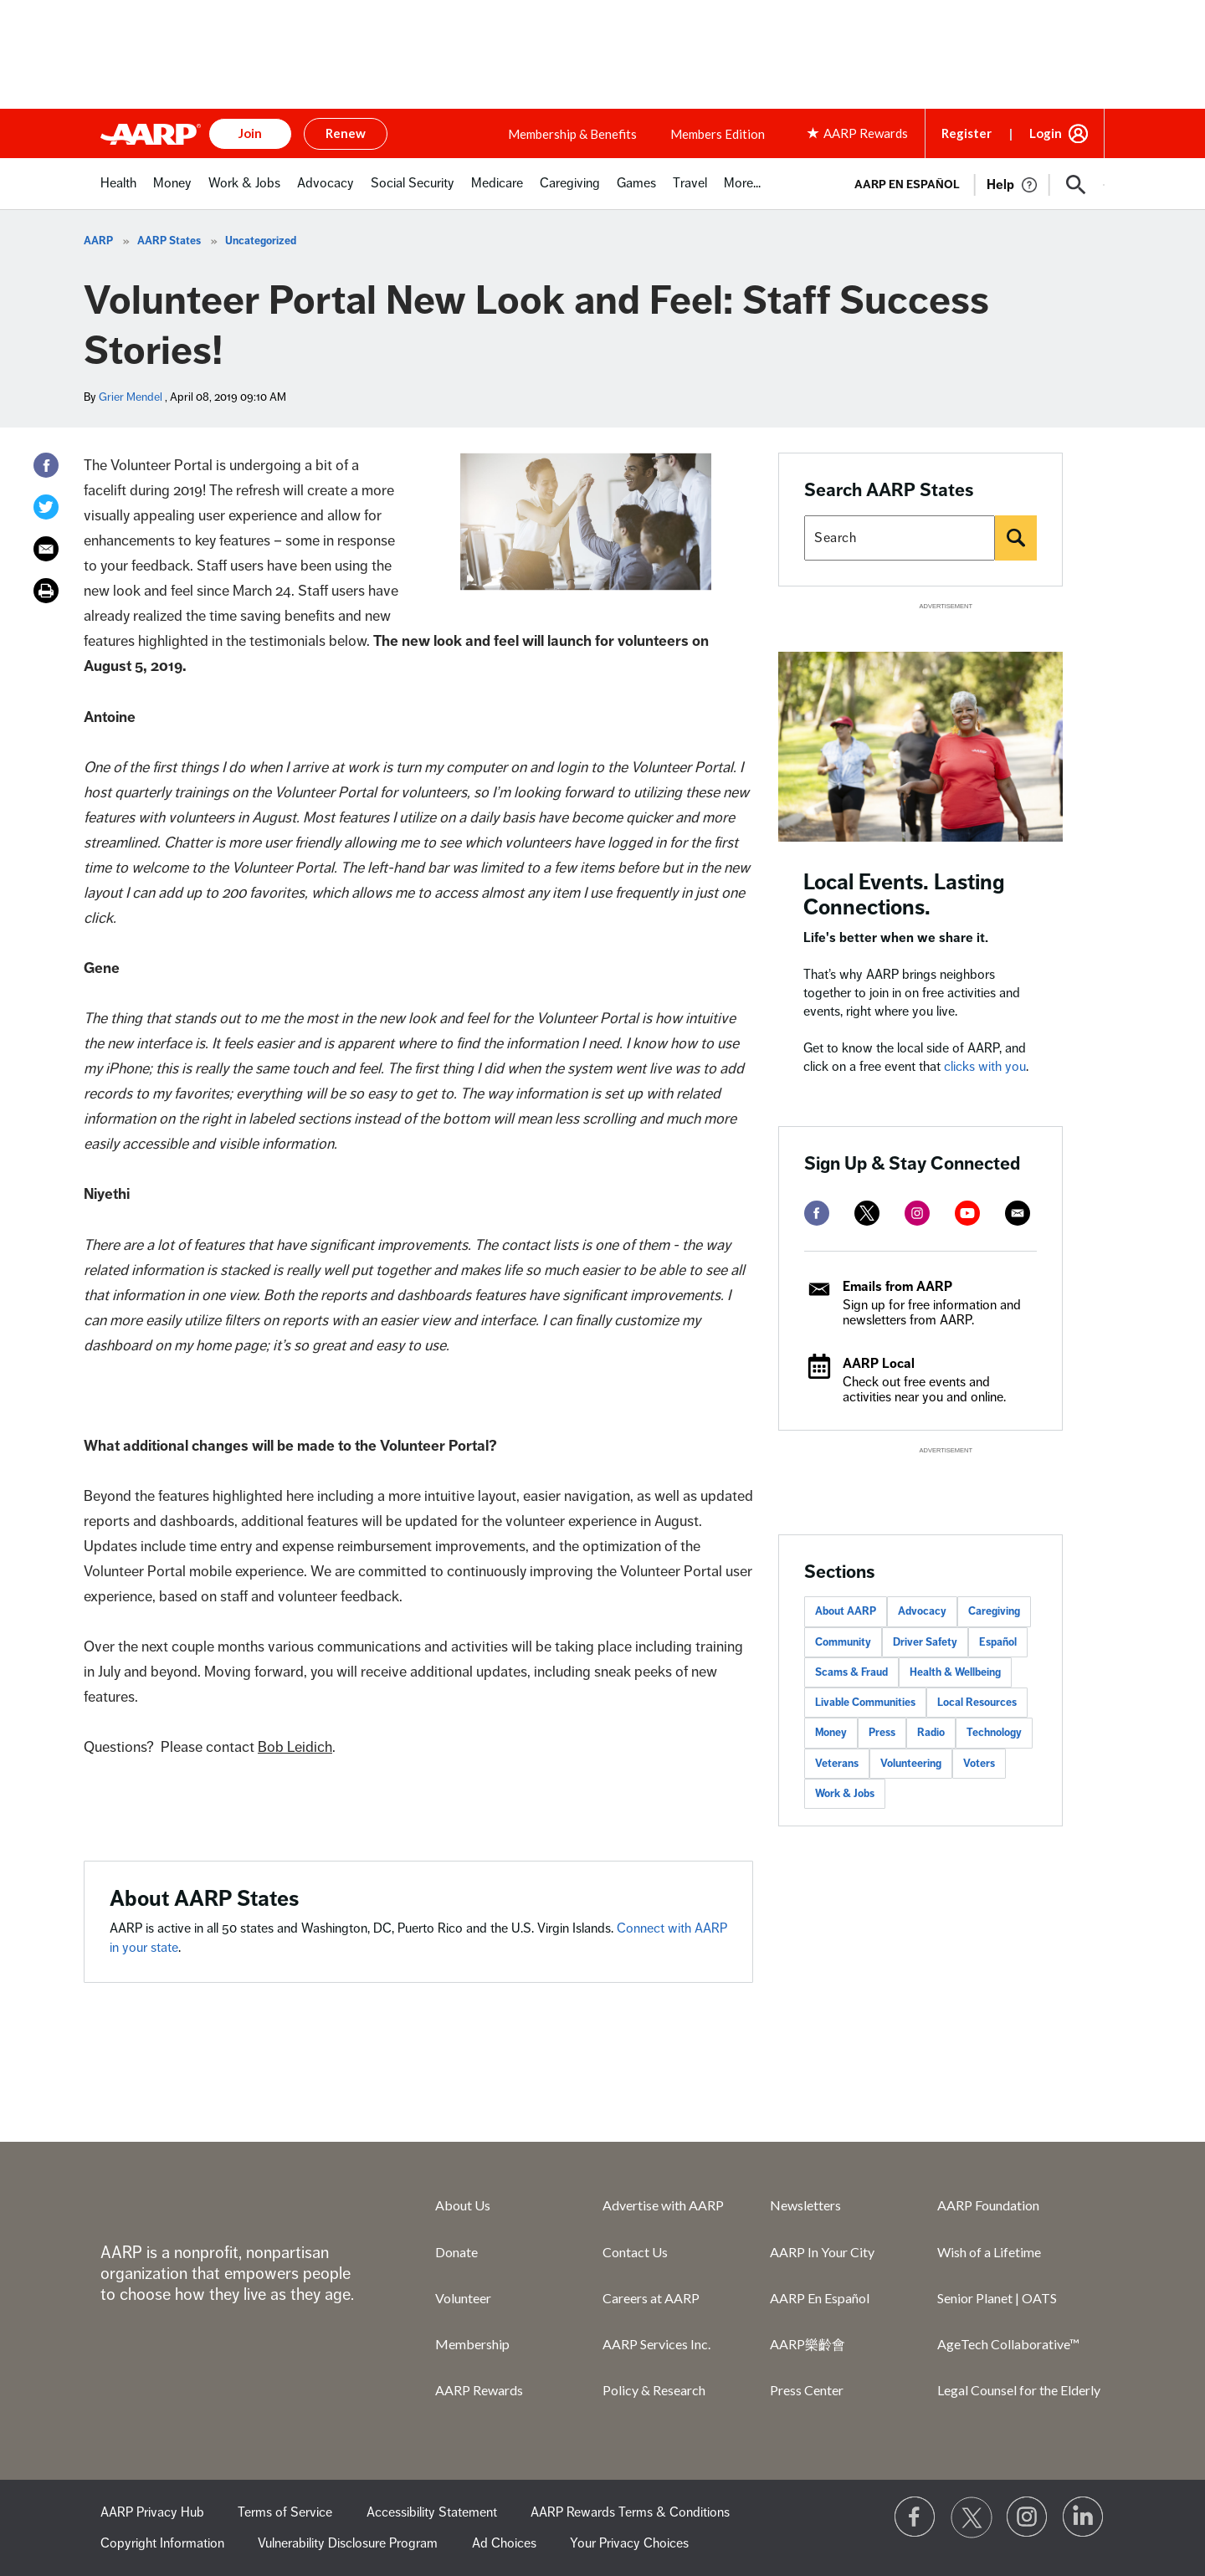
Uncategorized (260, 241)
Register (966, 133)
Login (1045, 133)
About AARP (845, 1611)
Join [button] (250, 133)
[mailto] (1017, 1213)
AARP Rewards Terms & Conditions (630, 2512)
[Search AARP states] (899, 538)
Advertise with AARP (663, 2205)
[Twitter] (46, 507)
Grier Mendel (130, 397)
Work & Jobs (844, 1793)
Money (831, 1732)
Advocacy (922, 1611)
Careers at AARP (651, 2298)
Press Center (807, 2390)
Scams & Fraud (851, 1672)
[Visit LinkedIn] (1084, 2517)
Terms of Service (285, 2512)
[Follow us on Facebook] (915, 2517)
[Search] (1016, 538)
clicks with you (985, 1066)
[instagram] (917, 1213)
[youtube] (967, 1213)
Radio (931, 1732)
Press (882, 1732)
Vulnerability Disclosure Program (348, 2543)
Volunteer (463, 2298)
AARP (98, 241)
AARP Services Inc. (656, 2344)
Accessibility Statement (432, 2512)
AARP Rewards (479, 2390)
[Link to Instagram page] (1028, 2517)
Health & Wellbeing (955, 1672)
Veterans (837, 1763)
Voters (979, 1763)
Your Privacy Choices (629, 2543)
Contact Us (635, 2252)
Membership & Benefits (572, 133)
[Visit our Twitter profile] (971, 2517)
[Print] (46, 590)
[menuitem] (118, 192)
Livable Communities (865, 1702)
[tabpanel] (972, 183)
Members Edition (717, 133)
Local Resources (977, 1702)
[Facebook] (46, 465)
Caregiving (994, 1611)
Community (843, 1642)
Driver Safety (925, 1642)
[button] (1076, 185)
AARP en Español (907, 184)
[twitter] (866, 1213)
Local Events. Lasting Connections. (904, 894)
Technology (994, 1732)
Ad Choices (504, 2543)
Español (998, 1642)
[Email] (46, 548)
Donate (456, 2252)
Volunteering (910, 1763)
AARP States (169, 241)
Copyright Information (162, 2543)
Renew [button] (346, 133)
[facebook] (816, 1213)
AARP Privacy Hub (152, 2512)
